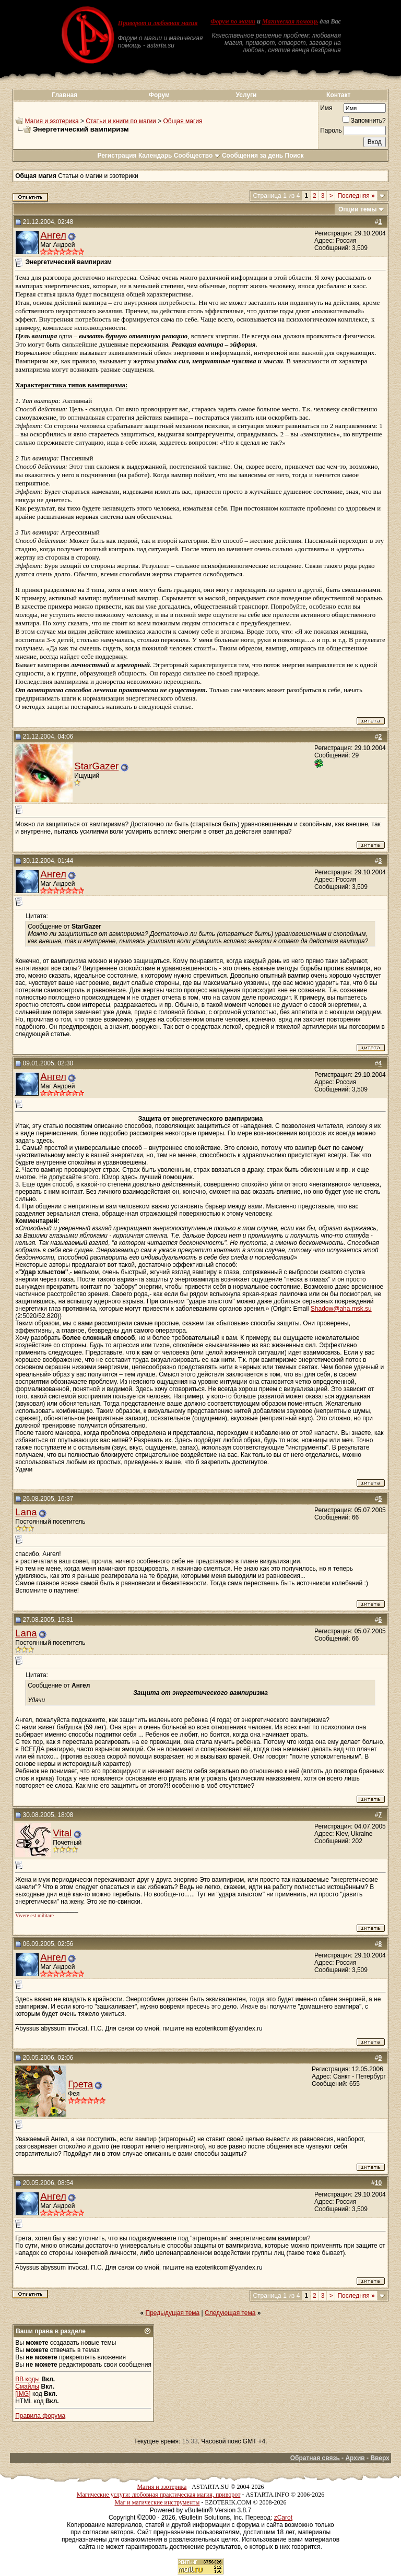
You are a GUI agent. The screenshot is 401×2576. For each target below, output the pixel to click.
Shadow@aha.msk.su (341, 1308)
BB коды (27, 2379)
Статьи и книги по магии (121, 121)
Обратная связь (315, 2458)
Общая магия (183, 121)
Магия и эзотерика (52, 121)
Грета (80, 2084)
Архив (354, 2458)
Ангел (53, 235)
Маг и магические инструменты (156, 2502)
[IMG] (22, 2393)
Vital (62, 1832)
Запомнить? (364, 120)
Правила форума (40, 2415)
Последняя (355, 195)
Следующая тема (230, 2313)
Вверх (379, 2458)
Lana (26, 1511)
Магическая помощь (290, 21)
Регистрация (116, 155)
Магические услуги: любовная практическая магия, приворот (159, 2494)
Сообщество (197, 155)
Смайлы (27, 2386)
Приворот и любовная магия (158, 23)
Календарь (155, 155)
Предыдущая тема (173, 2313)
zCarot (283, 2517)
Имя (326, 108)
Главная (64, 95)
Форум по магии (232, 21)
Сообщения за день (252, 155)
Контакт (338, 95)
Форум (159, 95)
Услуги (246, 95)
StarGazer (96, 766)
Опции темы (357, 209)
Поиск (294, 155)
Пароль (331, 130)
